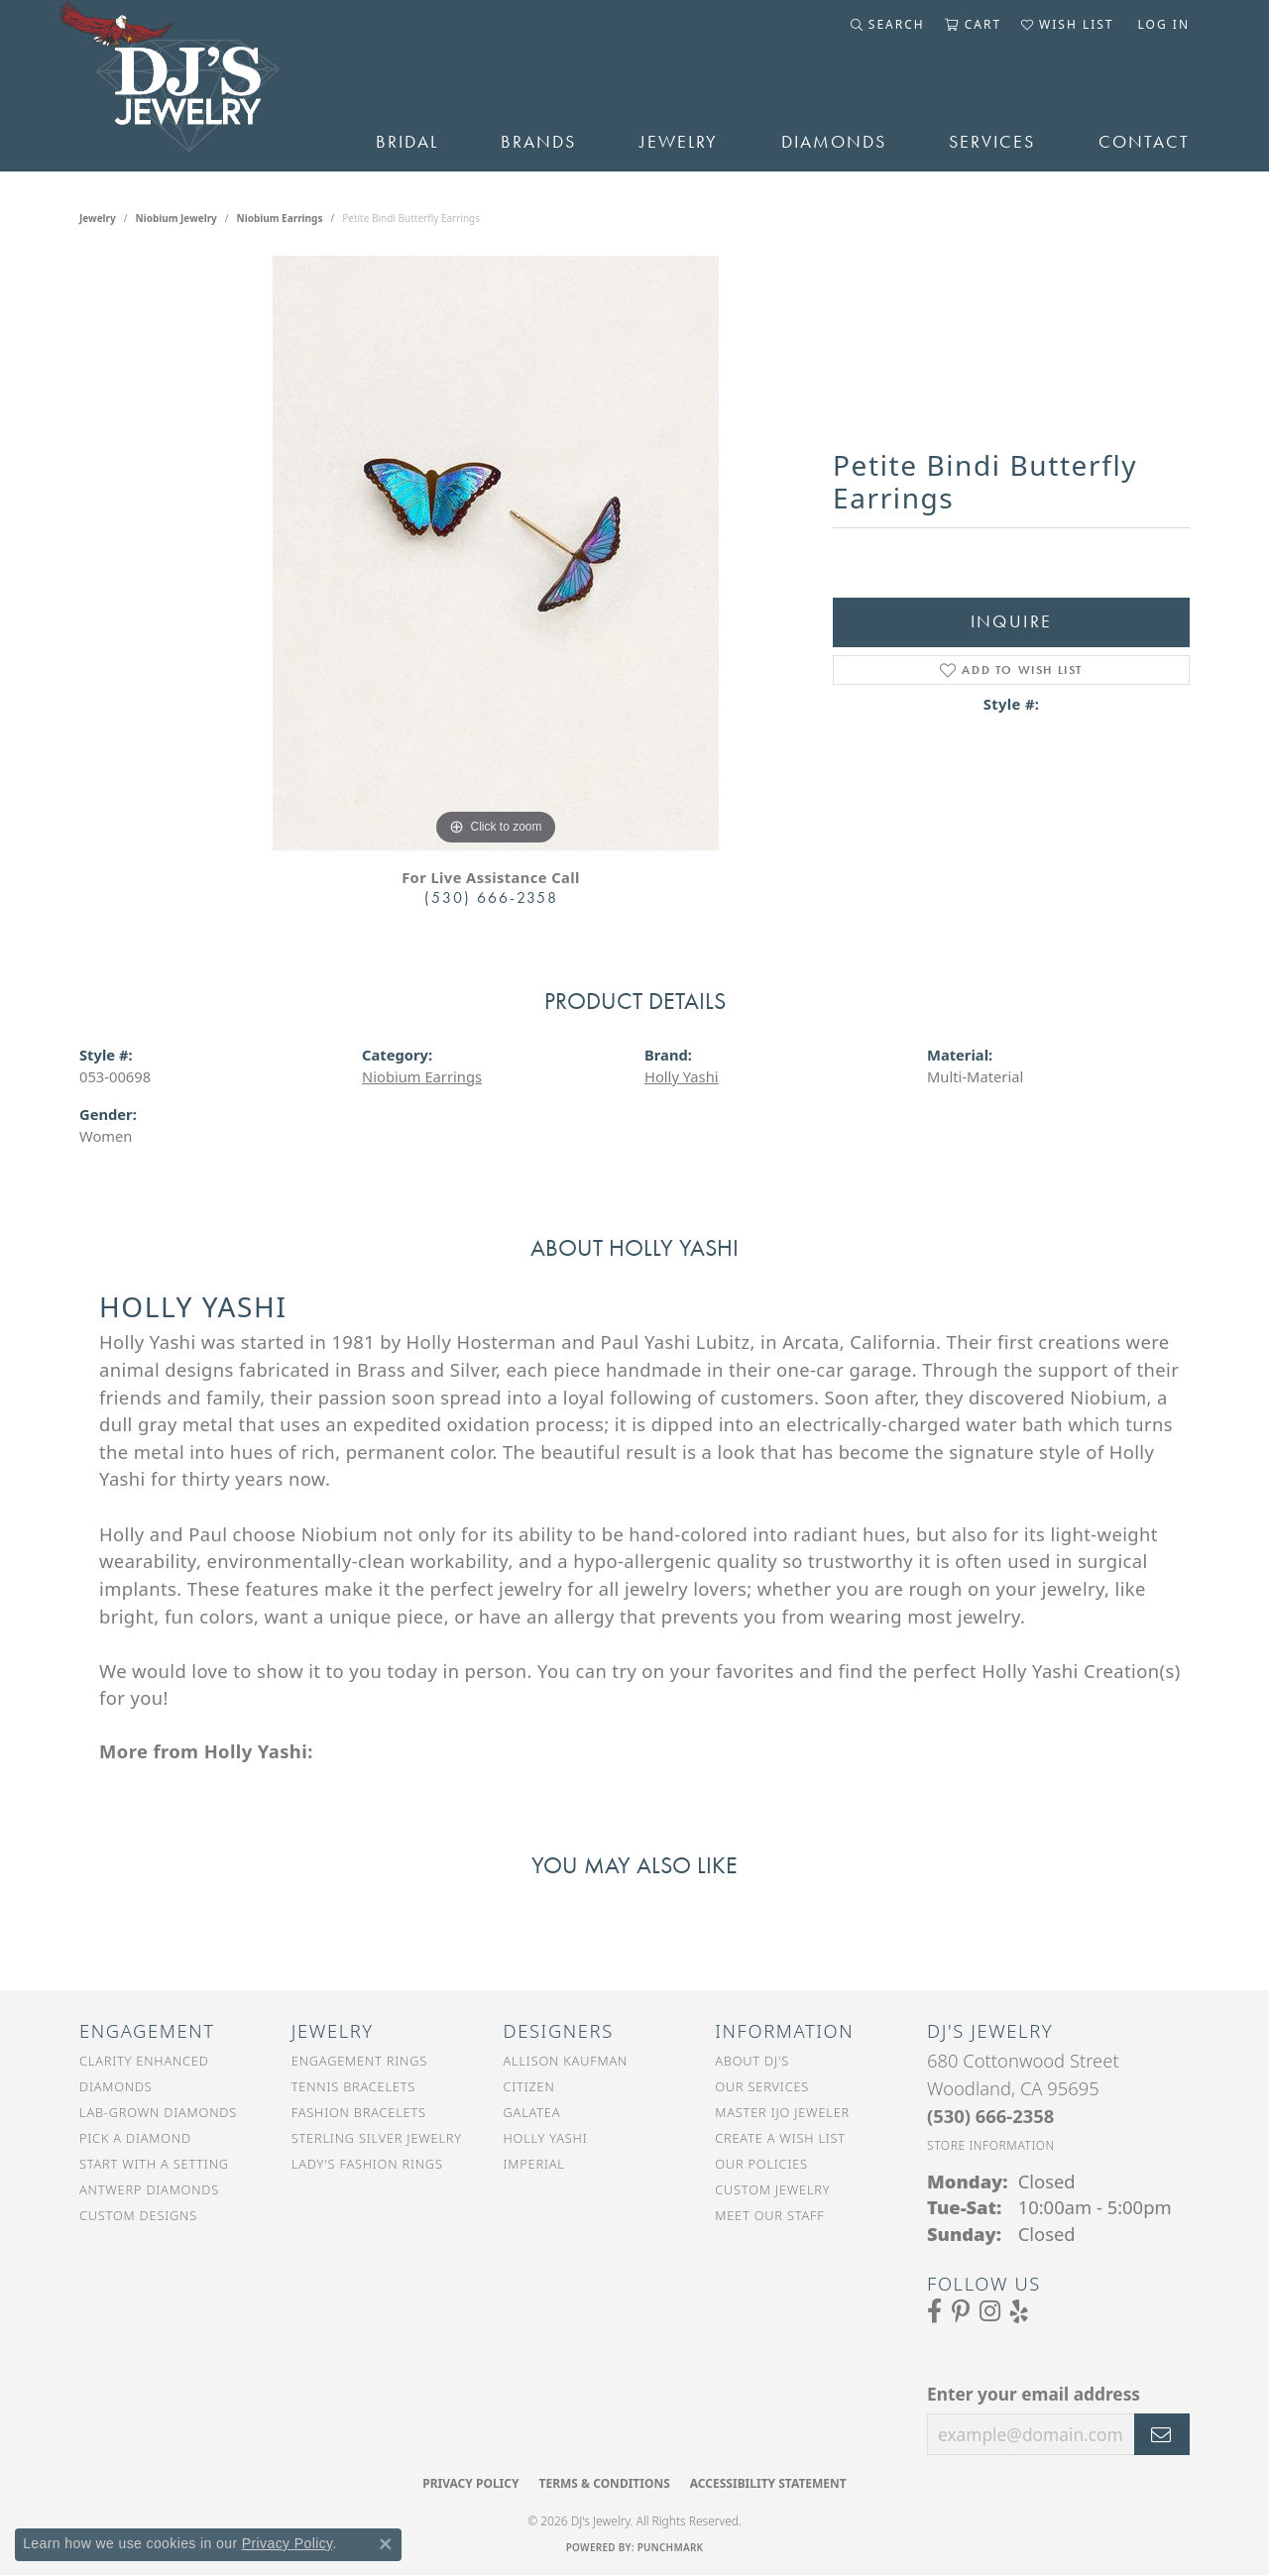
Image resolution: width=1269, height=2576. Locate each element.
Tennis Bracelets (353, 2086)
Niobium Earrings (280, 218)
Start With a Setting (154, 2164)
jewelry (97, 218)
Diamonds (833, 142)
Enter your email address (1033, 2394)
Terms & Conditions (603, 2483)
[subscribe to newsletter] (1162, 2434)
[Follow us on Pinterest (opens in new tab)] (961, 2311)
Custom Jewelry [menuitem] (772, 2189)
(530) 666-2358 (491, 897)
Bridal (407, 142)
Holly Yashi (681, 1076)
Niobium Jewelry (176, 218)
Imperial (534, 2164)
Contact (1144, 142)
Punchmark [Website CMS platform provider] (670, 2547)
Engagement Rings (359, 2061)
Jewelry (678, 142)
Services (992, 142)
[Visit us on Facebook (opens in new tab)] (934, 2311)
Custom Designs (138, 2215)
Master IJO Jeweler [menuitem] (782, 2112)
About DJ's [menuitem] (752, 2061)
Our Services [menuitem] (762, 2086)
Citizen (529, 2086)
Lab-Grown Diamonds (158, 2112)
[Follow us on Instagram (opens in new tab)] (990, 2311)
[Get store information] (991, 2145)
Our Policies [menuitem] (761, 2164)
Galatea (532, 2112)
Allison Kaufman (566, 2061)
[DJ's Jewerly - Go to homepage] (198, 85)
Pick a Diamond (135, 2138)
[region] (495, 553)
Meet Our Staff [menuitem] (769, 2215)
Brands (538, 142)
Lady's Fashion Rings (367, 2164)
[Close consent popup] (386, 2544)
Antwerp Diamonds (149, 2189)
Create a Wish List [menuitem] (780, 2138)
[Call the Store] (990, 2115)
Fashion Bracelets (358, 2112)
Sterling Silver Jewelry (376, 2138)
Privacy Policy (470, 2483)
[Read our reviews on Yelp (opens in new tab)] (1019, 2311)
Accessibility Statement (768, 2483)
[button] (888, 25)
